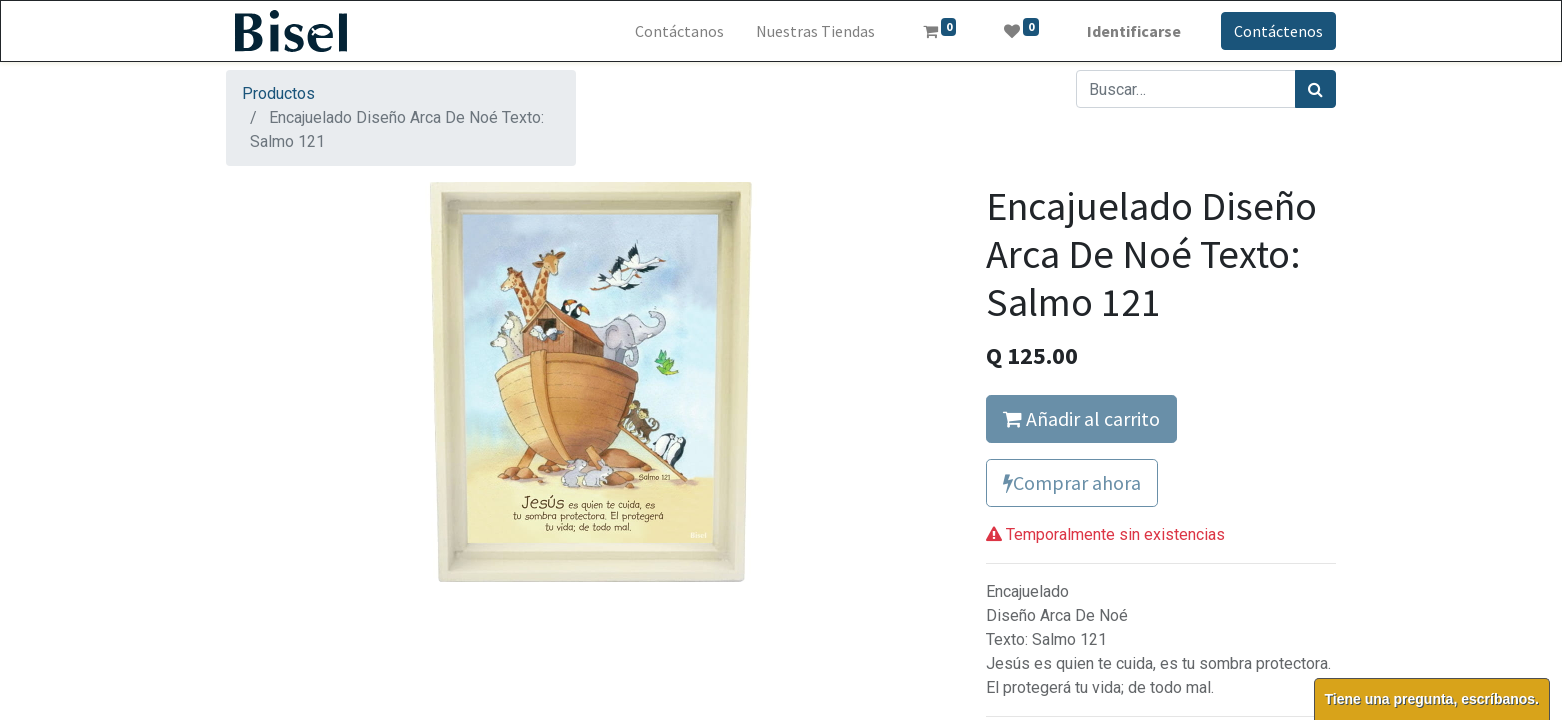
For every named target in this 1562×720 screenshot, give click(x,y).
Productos (278, 93)
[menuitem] (679, 31)
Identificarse (1134, 31)
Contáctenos (1278, 31)
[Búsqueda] (1315, 89)
